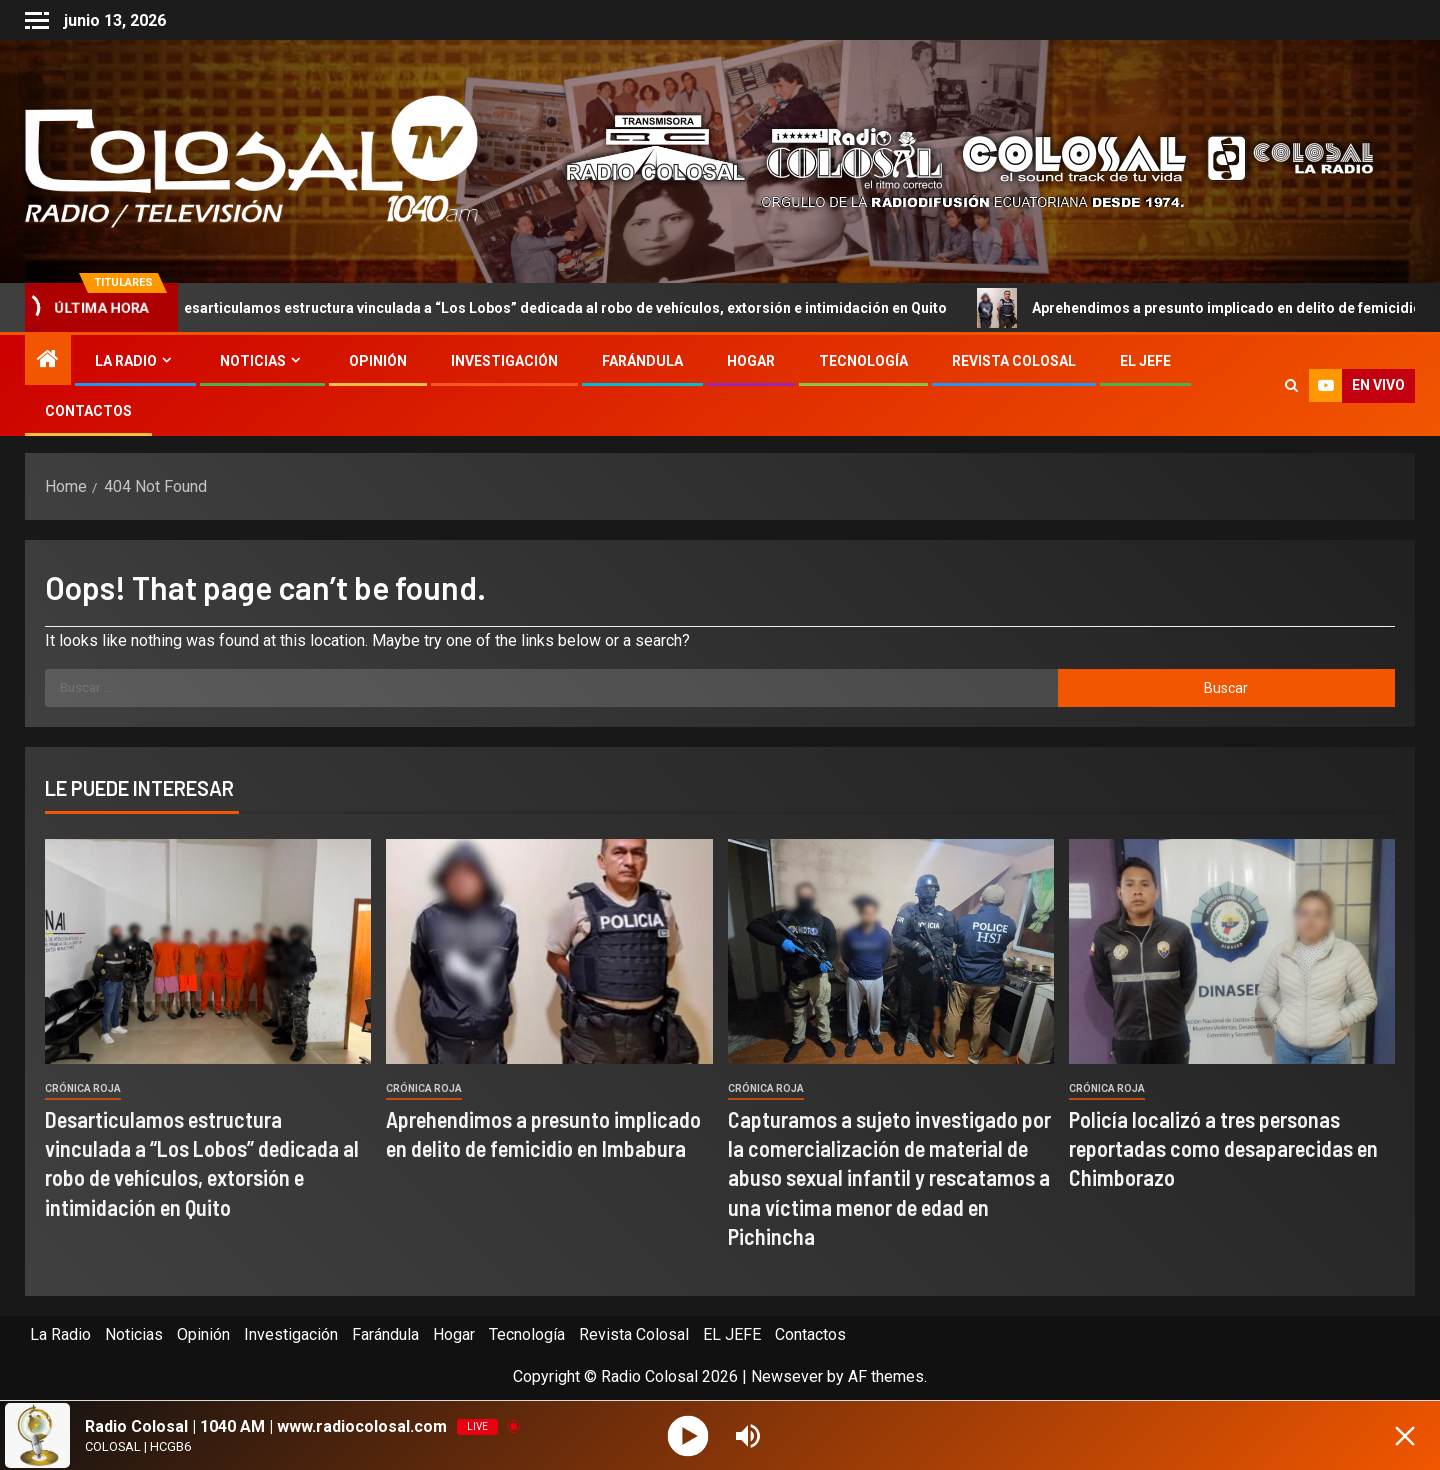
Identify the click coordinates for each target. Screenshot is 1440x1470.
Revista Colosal (1014, 361)
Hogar (751, 361)
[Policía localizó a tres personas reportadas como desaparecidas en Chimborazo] (1232, 951)
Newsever (787, 1376)
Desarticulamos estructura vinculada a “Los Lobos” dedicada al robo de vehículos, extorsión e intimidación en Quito (553, 308)
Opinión (378, 361)
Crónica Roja (83, 1088)
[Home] (48, 361)
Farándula (642, 361)
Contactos (88, 411)
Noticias (253, 361)
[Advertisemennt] (954, 160)
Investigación (504, 361)
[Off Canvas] (37, 20)
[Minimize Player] (1405, 1436)
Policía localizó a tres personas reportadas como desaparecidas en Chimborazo (1223, 1148)
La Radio (126, 361)
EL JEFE (1145, 361)
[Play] (688, 1435)
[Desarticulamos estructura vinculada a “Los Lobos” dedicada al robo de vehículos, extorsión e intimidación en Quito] (208, 951)
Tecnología (863, 361)
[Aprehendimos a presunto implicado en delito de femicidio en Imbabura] (549, 951)
